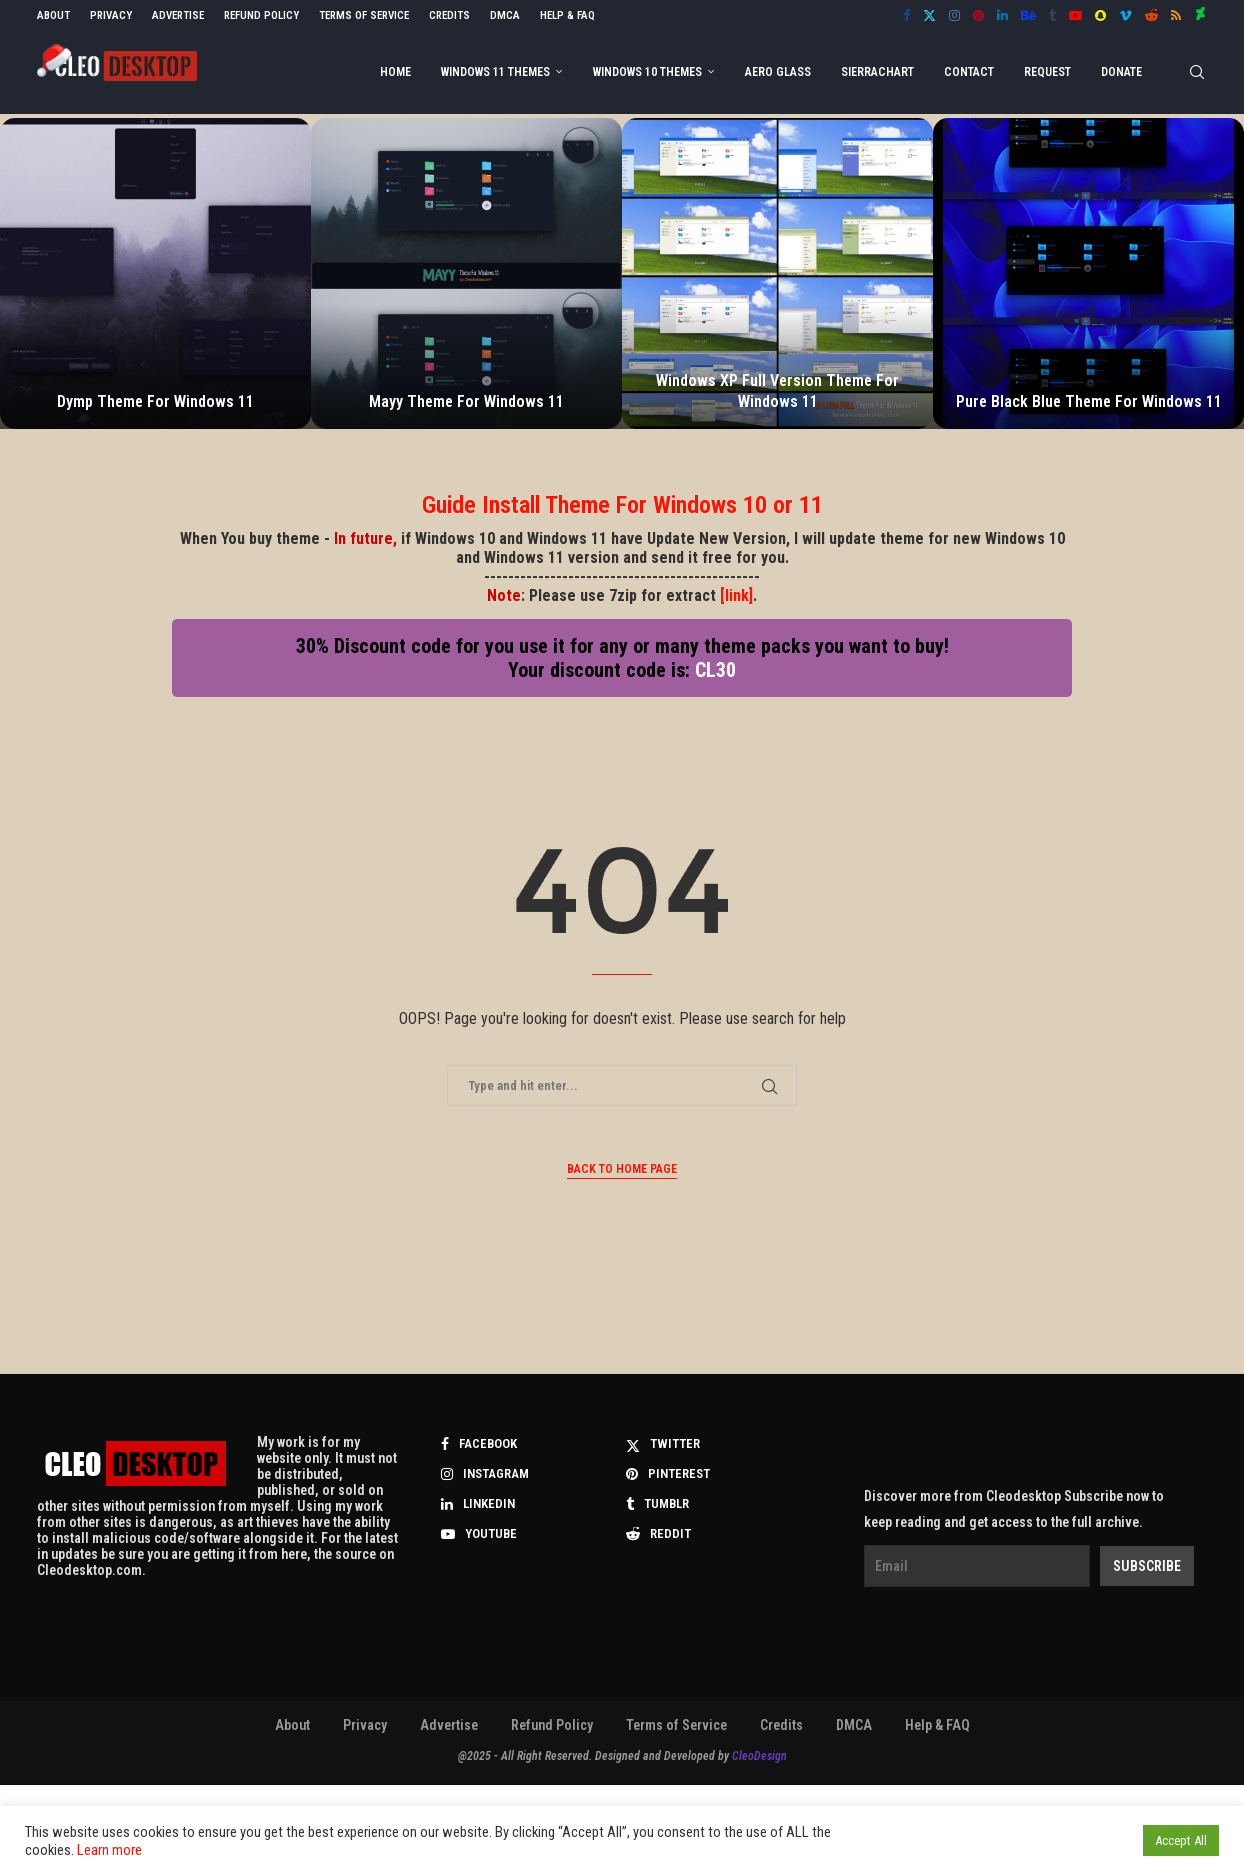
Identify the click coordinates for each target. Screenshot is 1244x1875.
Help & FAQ (567, 15)
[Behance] (1028, 16)
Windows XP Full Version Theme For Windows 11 (777, 391)
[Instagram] (954, 16)
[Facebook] (906, 16)
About (53, 15)
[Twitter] (929, 16)
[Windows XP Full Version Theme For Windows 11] (777, 273)
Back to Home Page (622, 1169)
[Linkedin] (1002, 16)
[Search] (1197, 72)
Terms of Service (364, 15)
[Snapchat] (1100, 16)
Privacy (111, 15)
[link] (736, 595)
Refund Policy (261, 15)
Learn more (109, 1850)
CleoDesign (759, 1756)
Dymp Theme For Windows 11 (155, 401)
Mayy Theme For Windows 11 (466, 401)
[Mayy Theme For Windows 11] (466, 273)
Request (1047, 72)
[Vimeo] (1125, 16)
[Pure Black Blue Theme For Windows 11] (1088, 273)
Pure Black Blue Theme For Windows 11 (1089, 401)
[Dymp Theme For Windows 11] (155, 273)
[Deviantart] (1200, 16)
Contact (969, 72)
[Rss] (1176, 16)
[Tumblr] (1052, 16)
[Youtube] (1075, 16)
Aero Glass (778, 72)
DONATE (1121, 72)
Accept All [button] (1181, 1840)
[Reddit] (1151, 16)
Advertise (178, 15)
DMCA (505, 15)
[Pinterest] (978, 16)
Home (395, 72)
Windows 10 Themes (647, 72)
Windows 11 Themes (495, 72)
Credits (449, 15)
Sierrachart (877, 72)
